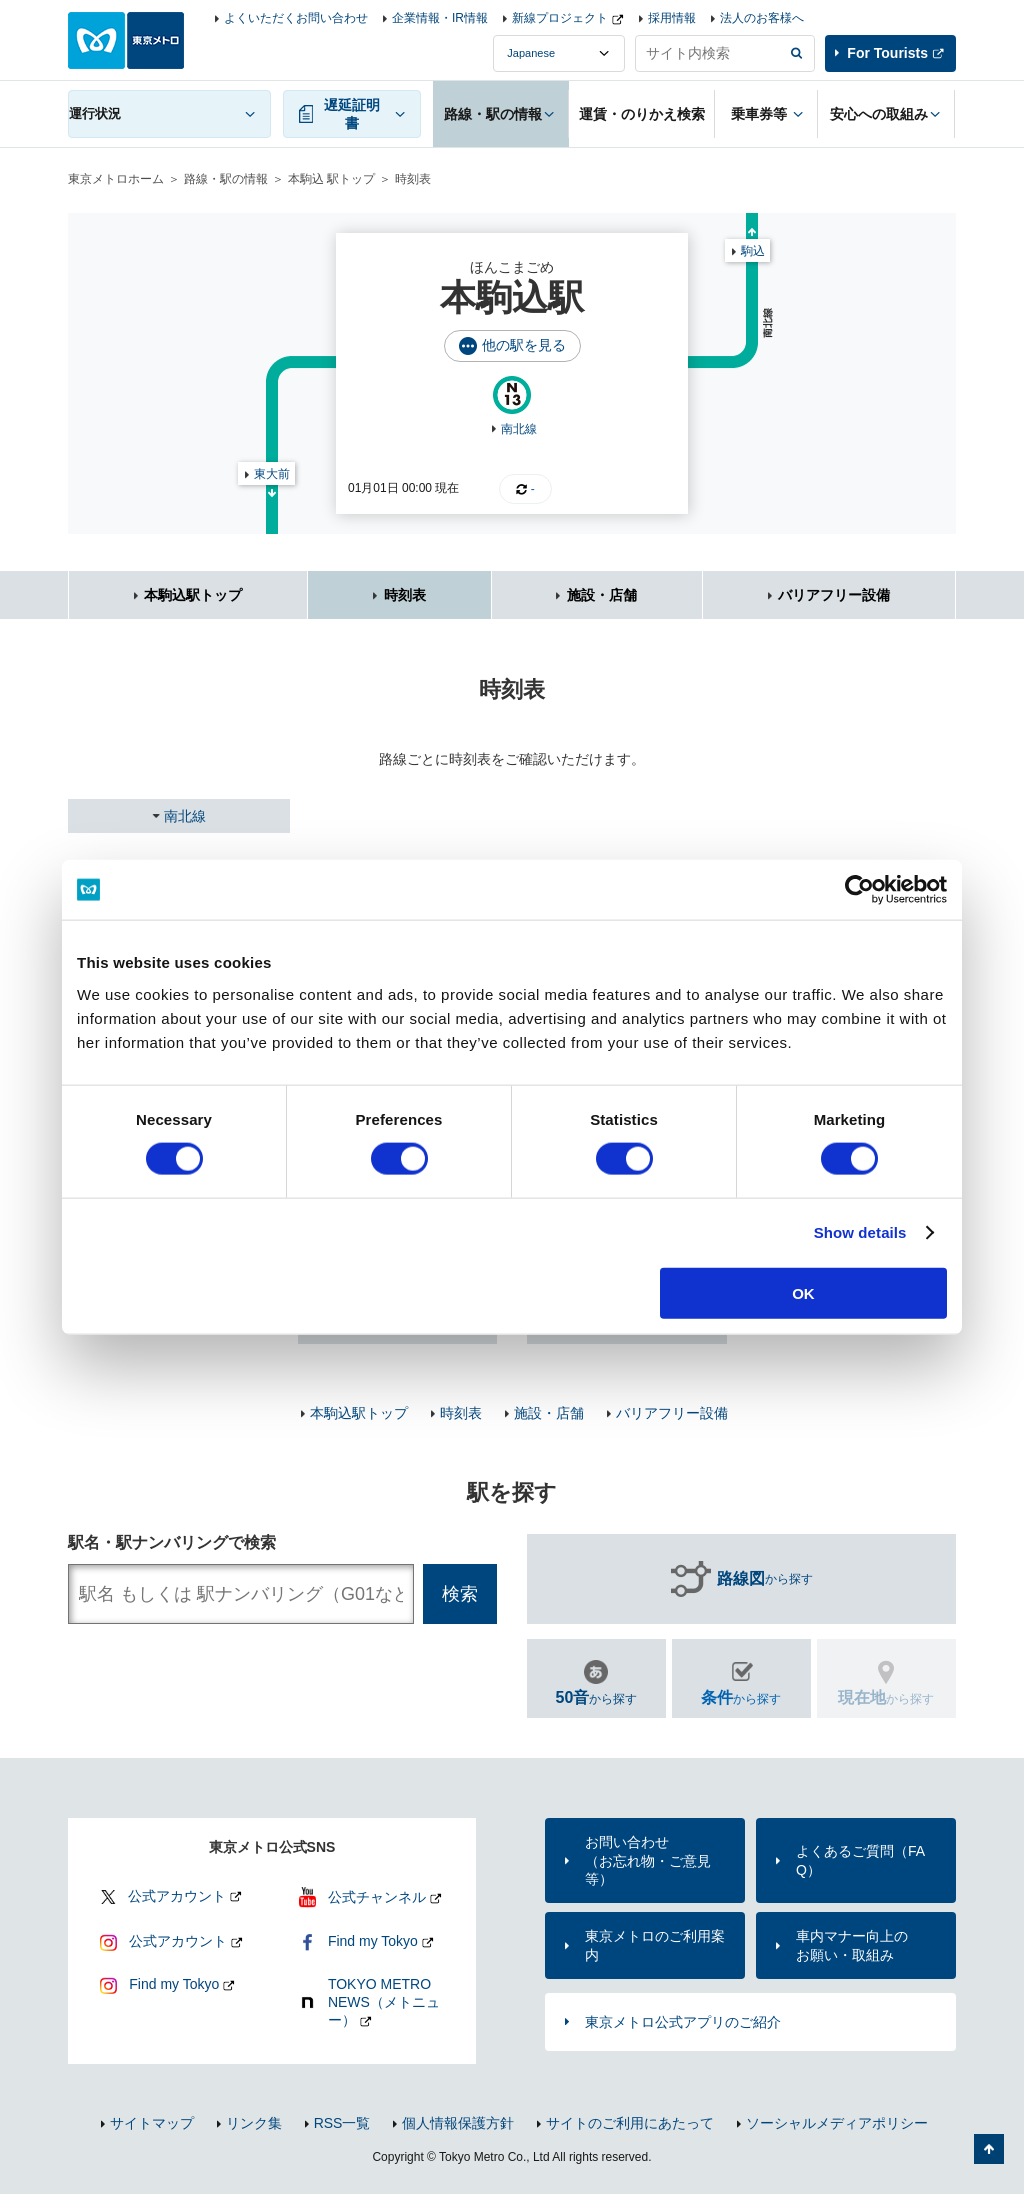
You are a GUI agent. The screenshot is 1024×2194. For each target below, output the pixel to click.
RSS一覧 (342, 2123)
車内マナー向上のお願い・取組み (852, 1945)
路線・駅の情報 (226, 179)
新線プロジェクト (560, 18)
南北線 (519, 429)
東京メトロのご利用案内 (655, 1945)
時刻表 (405, 595)
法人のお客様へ (762, 18)
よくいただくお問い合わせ (296, 18)
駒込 (753, 251)
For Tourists (887, 53)
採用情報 (672, 18)
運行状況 (95, 113)
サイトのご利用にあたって (630, 2123)
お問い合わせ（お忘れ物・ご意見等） (648, 1860)
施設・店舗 (602, 595)
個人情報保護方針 (458, 2123)
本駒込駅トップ (193, 595)
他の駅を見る (524, 345)
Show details (860, 1232)
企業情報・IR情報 (440, 18)
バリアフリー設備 (834, 595)
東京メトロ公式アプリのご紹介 (683, 2022)
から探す (765, 1579)
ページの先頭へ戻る (989, 2149)
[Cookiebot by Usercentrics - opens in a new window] (859, 890)
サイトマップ (152, 2123)
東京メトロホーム (116, 179)
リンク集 (254, 2123)
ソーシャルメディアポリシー (837, 2123)
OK (803, 1292)
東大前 (272, 474)
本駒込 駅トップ (331, 179)
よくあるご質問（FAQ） (860, 1860)
